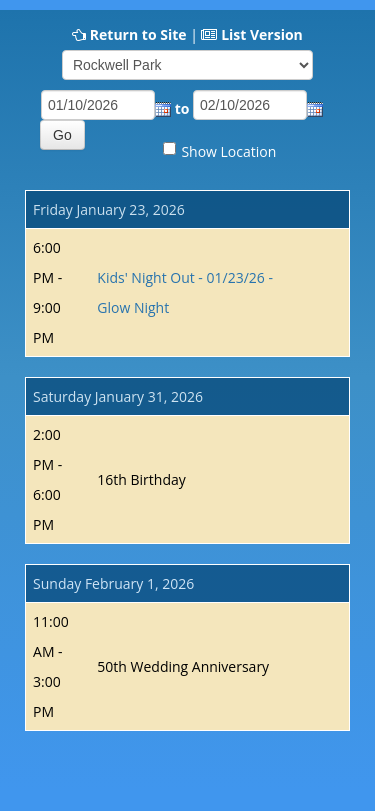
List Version (262, 34)
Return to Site (138, 34)
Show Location (228, 151)
